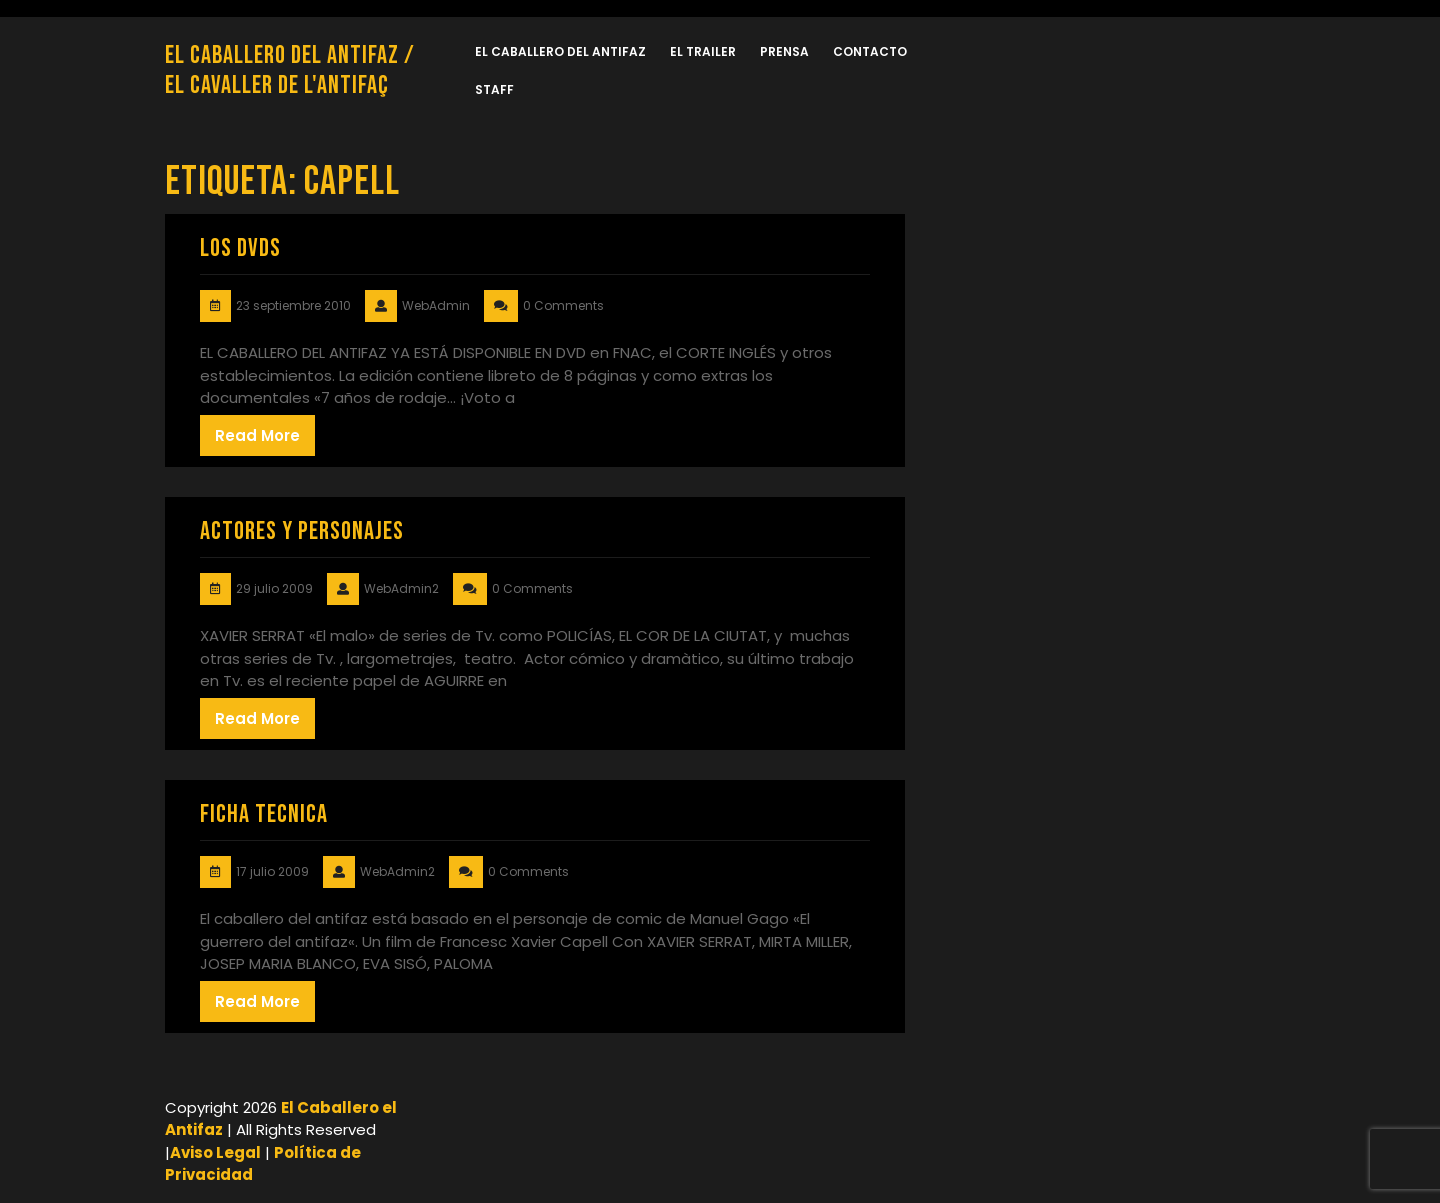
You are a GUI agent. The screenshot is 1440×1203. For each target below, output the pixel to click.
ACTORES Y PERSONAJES (302, 531)
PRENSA (784, 51)
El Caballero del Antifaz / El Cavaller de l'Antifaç (290, 70)
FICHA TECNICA (264, 814)
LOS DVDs (240, 248)
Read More (257, 435)
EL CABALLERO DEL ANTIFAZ (560, 51)
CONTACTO (870, 51)
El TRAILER (703, 51)
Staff (494, 89)
